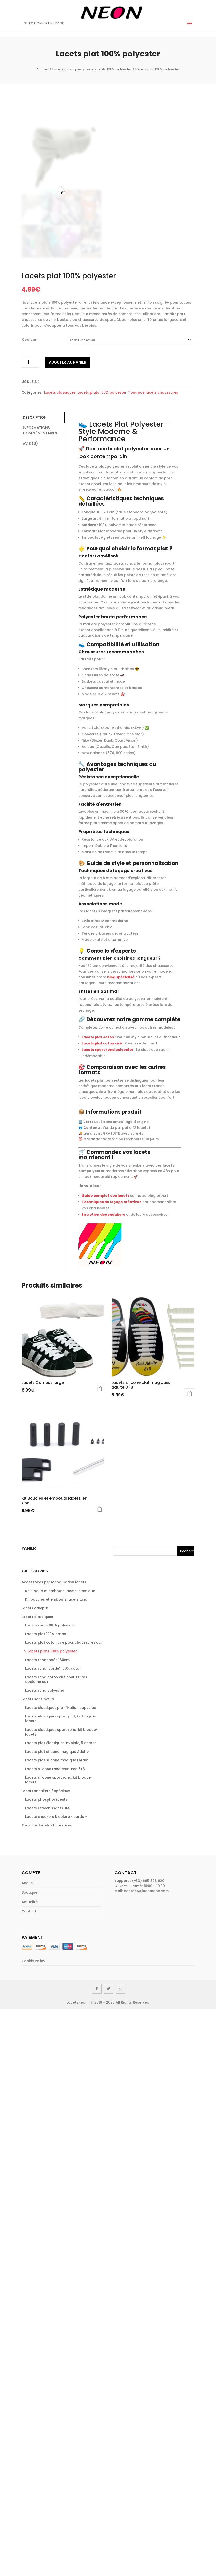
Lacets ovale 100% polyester (50, 1625)
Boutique (29, 1892)
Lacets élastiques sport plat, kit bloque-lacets (60, 1719)
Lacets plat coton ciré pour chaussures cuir (64, 1642)
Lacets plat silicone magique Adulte (57, 1751)
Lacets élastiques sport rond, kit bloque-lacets (61, 1732)
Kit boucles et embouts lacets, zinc (56, 1599)
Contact (29, 1911)
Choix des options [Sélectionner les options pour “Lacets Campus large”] (99, 1388)
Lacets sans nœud (38, 1699)
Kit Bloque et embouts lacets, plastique (60, 1590)
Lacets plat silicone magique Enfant (56, 1760)
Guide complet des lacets (105, 1195)
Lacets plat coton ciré (102, 1043)
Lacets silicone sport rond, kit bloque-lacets (59, 1780)
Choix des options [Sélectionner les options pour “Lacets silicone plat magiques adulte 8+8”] (189, 1393)
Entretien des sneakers (103, 1214)
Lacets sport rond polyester (108, 1049)
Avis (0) (30, 443)
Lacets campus (35, 1608)
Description (35, 417)
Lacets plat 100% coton (45, 1634)
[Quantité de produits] (30, 362)
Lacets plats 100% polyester (109, 69)
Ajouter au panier (67, 362)
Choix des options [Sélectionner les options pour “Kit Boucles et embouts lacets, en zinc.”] (99, 1509)
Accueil (42, 69)
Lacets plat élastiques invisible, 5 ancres (60, 1743)
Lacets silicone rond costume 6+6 (55, 1768)
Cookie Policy (33, 1960)
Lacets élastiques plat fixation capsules (60, 1707)
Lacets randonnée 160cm (47, 1659)
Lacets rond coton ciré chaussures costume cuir (56, 1679)
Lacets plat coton (98, 1037)
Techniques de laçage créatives (111, 1201)
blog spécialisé (120, 977)
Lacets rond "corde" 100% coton (53, 1668)
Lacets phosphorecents (46, 1799)
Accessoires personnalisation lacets (54, 1582)
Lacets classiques (67, 69)
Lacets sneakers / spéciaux (46, 1790)
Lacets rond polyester (44, 1690)
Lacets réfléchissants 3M (47, 1808)
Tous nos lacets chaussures (153, 392)
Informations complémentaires (40, 430)
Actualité (30, 1901)
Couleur (29, 339)
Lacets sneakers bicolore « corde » (56, 1816)
